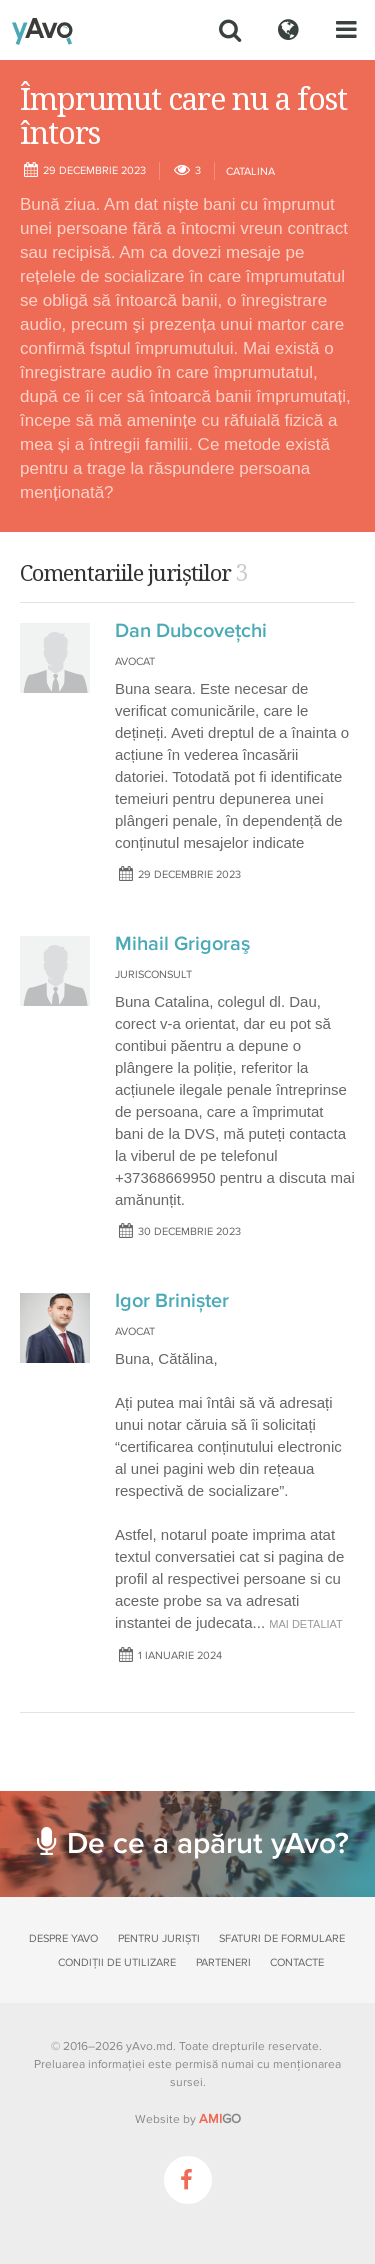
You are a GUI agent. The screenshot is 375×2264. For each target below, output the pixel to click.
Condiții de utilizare (117, 1962)
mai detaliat (306, 1624)
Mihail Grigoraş (182, 944)
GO (220, 2119)
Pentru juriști (159, 1938)
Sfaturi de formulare (282, 1938)
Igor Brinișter (172, 1301)
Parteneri (223, 1962)
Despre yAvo (63, 1938)
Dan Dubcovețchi (191, 631)
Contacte (297, 1962)
